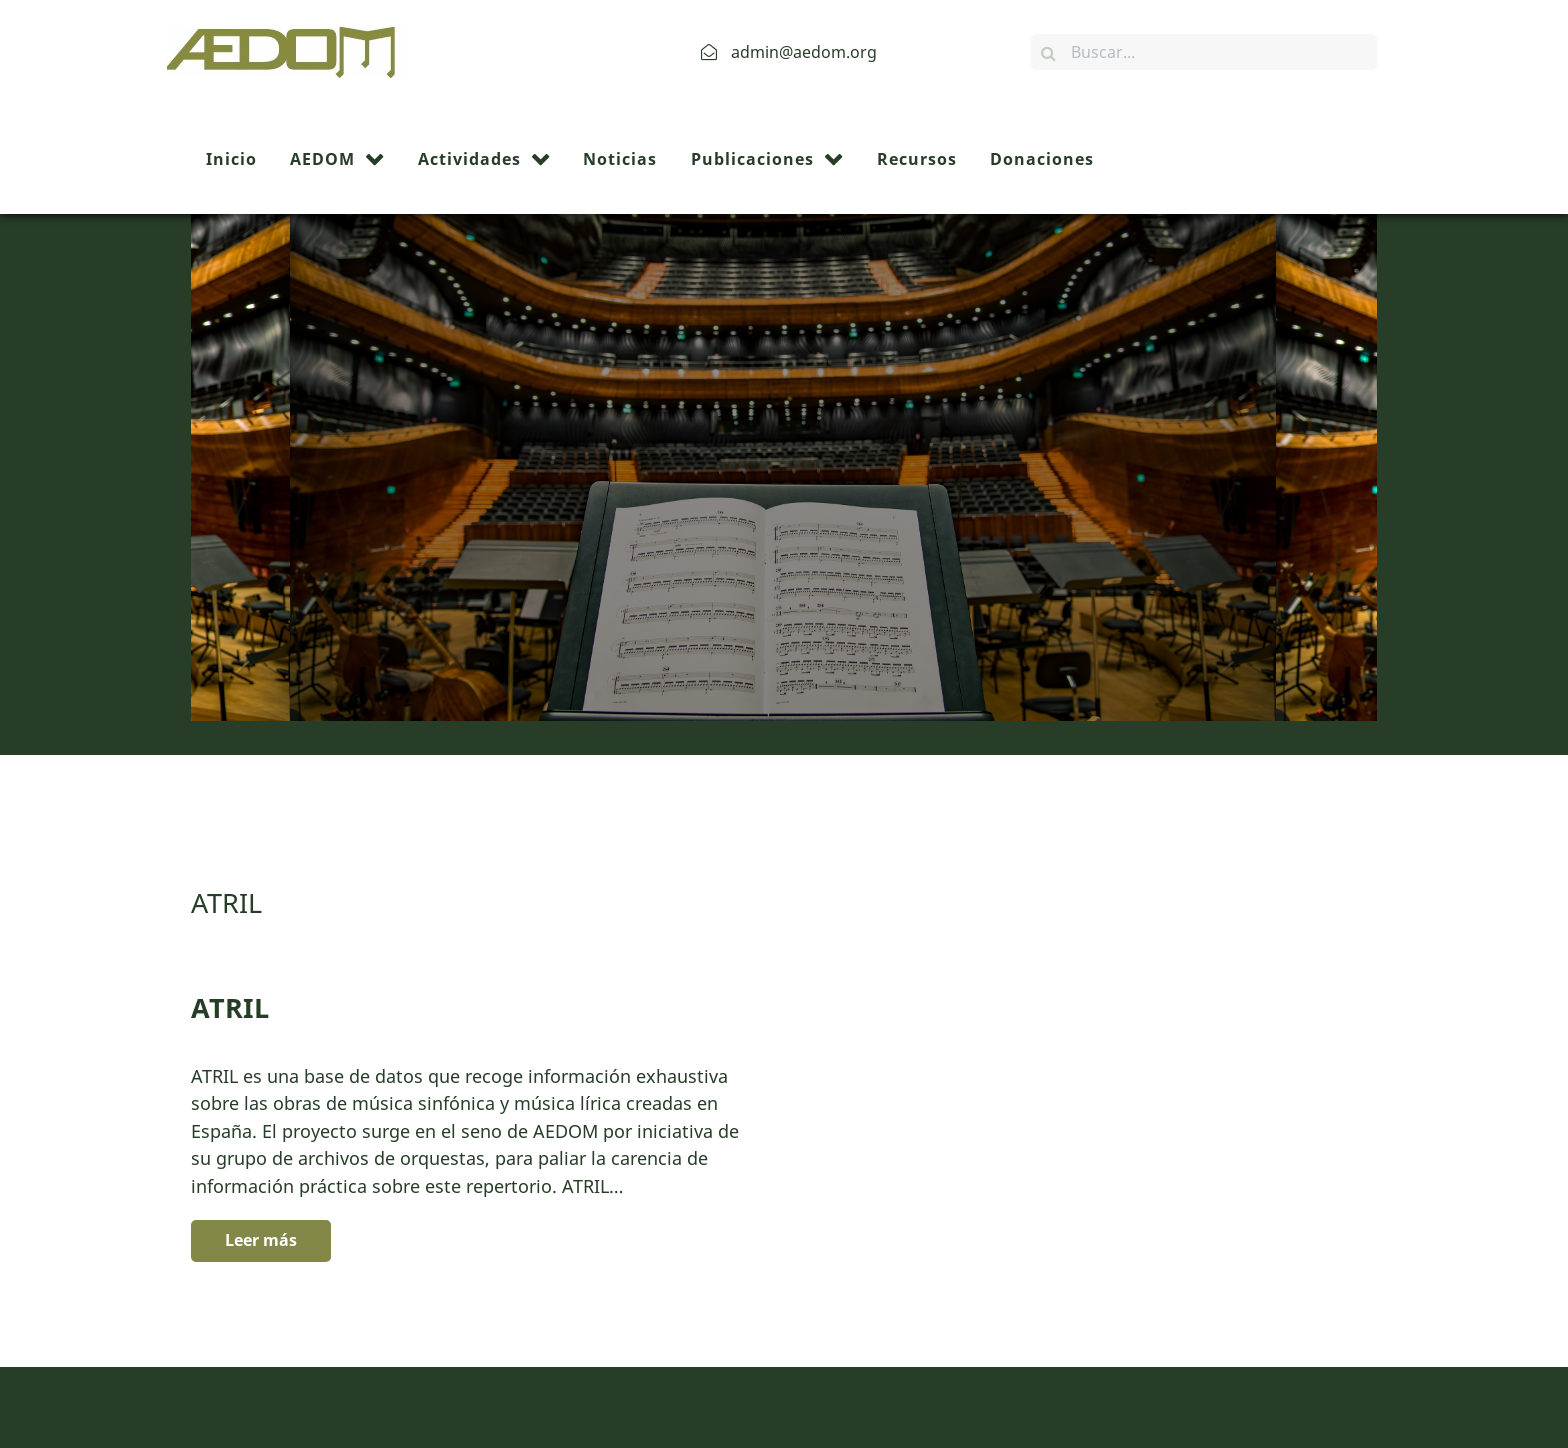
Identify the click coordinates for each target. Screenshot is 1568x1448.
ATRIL (230, 899)
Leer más (261, 1132)
